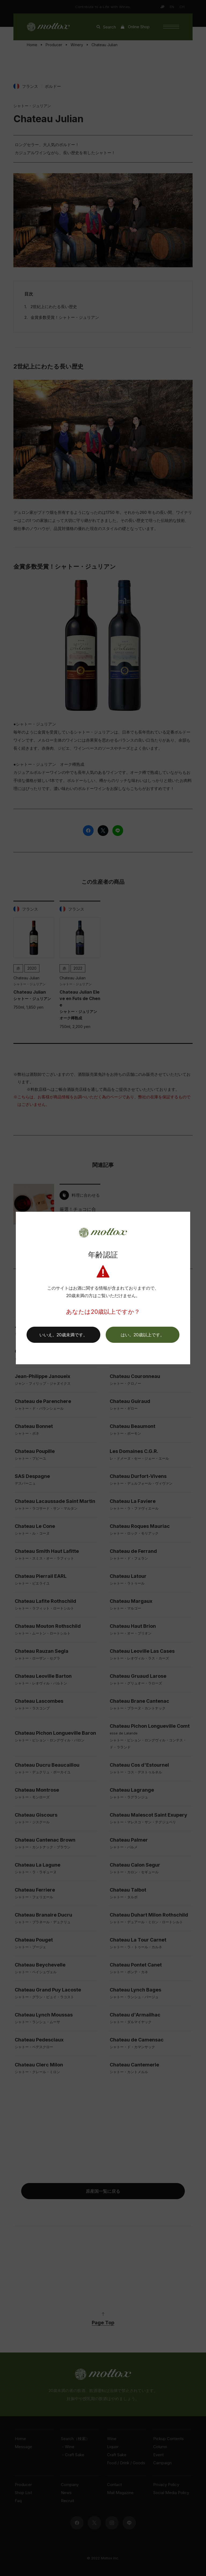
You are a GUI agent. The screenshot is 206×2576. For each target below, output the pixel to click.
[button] (142, 1335)
